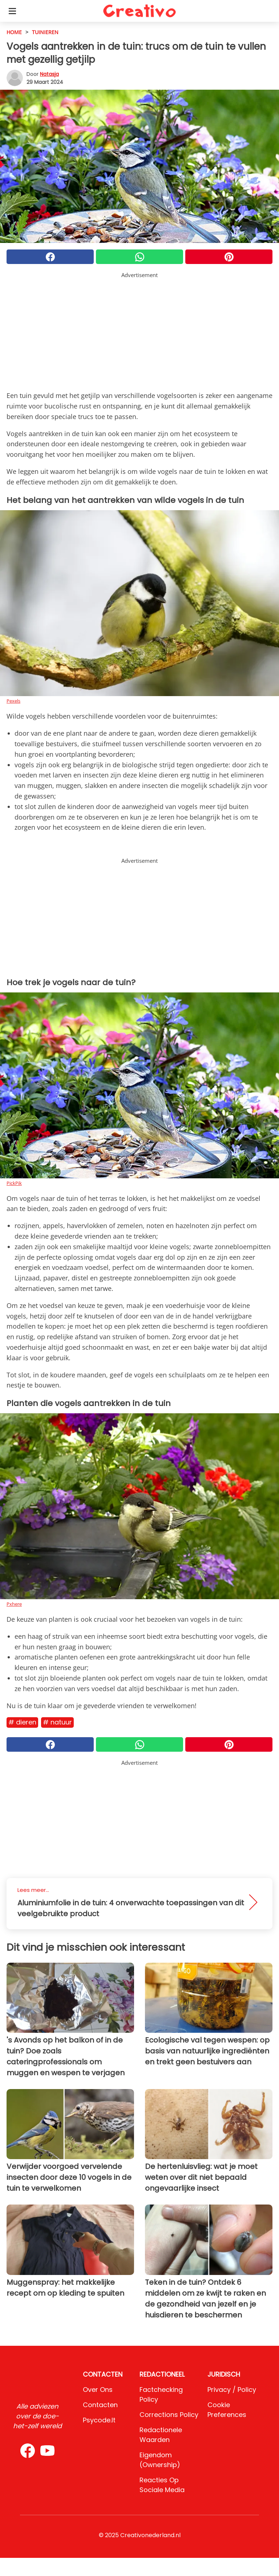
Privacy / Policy (231, 2389)
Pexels (13, 701)
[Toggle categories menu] (12, 11)
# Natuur (57, 1722)
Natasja (49, 74)
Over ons (98, 2389)
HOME (14, 32)
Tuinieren (45, 32)
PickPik (14, 1183)
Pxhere (14, 1604)
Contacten (100, 2404)
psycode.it (99, 2420)
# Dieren (22, 1722)
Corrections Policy (169, 2414)
